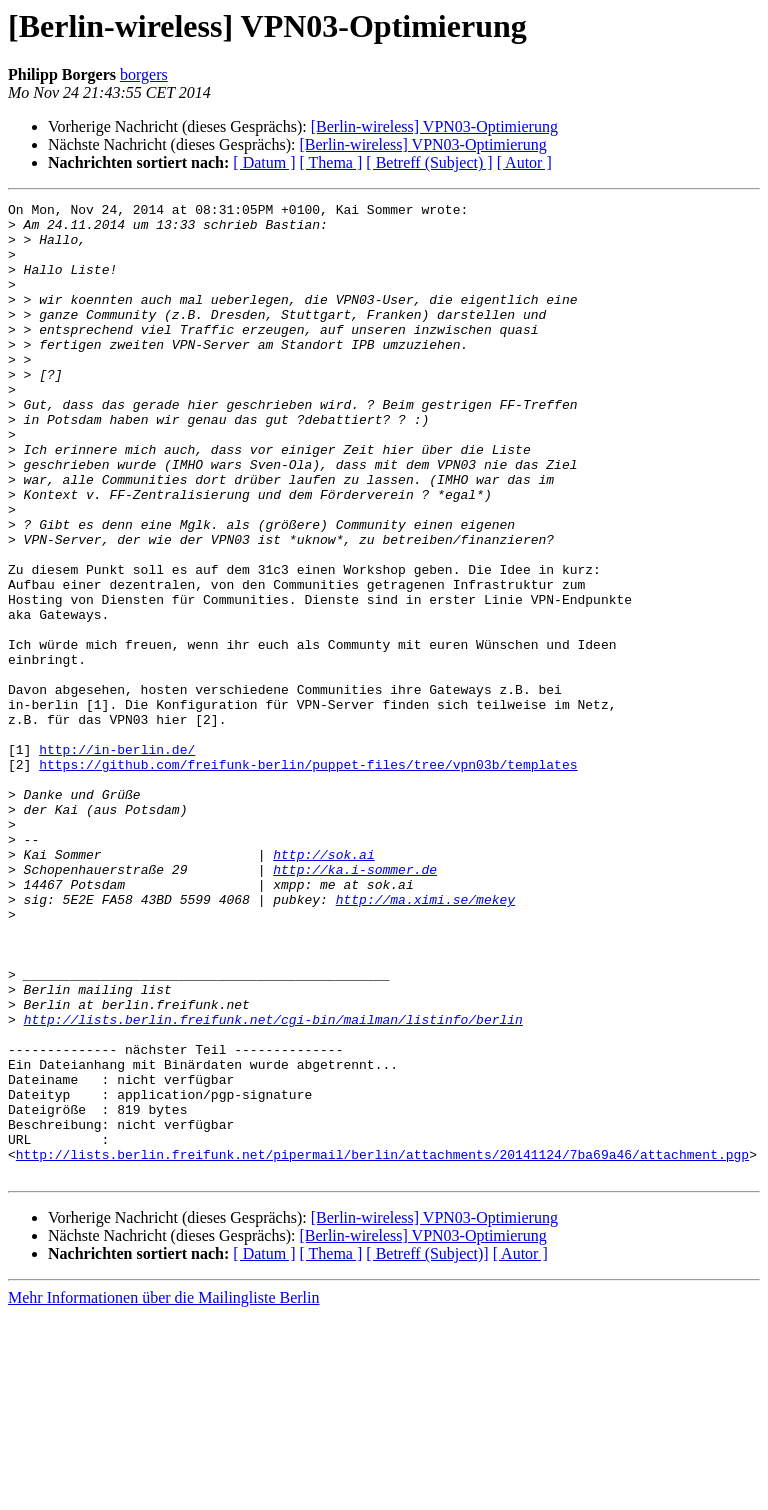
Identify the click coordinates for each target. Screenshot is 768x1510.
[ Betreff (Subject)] (427, 1448)
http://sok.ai (323, 986)
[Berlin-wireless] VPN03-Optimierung (434, 126)
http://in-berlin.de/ (117, 860)
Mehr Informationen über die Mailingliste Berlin (163, 1492)
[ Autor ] (524, 162)
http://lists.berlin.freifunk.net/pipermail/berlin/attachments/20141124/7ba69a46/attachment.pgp (382, 1346)
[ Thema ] (331, 162)
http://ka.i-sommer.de (355, 1004)
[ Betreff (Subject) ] (429, 162)
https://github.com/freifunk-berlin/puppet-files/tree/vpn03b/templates (308, 878)
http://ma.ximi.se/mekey (425, 1040)
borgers (144, 74)
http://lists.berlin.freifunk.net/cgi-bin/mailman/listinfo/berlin (273, 1184)
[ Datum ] (264, 162)
